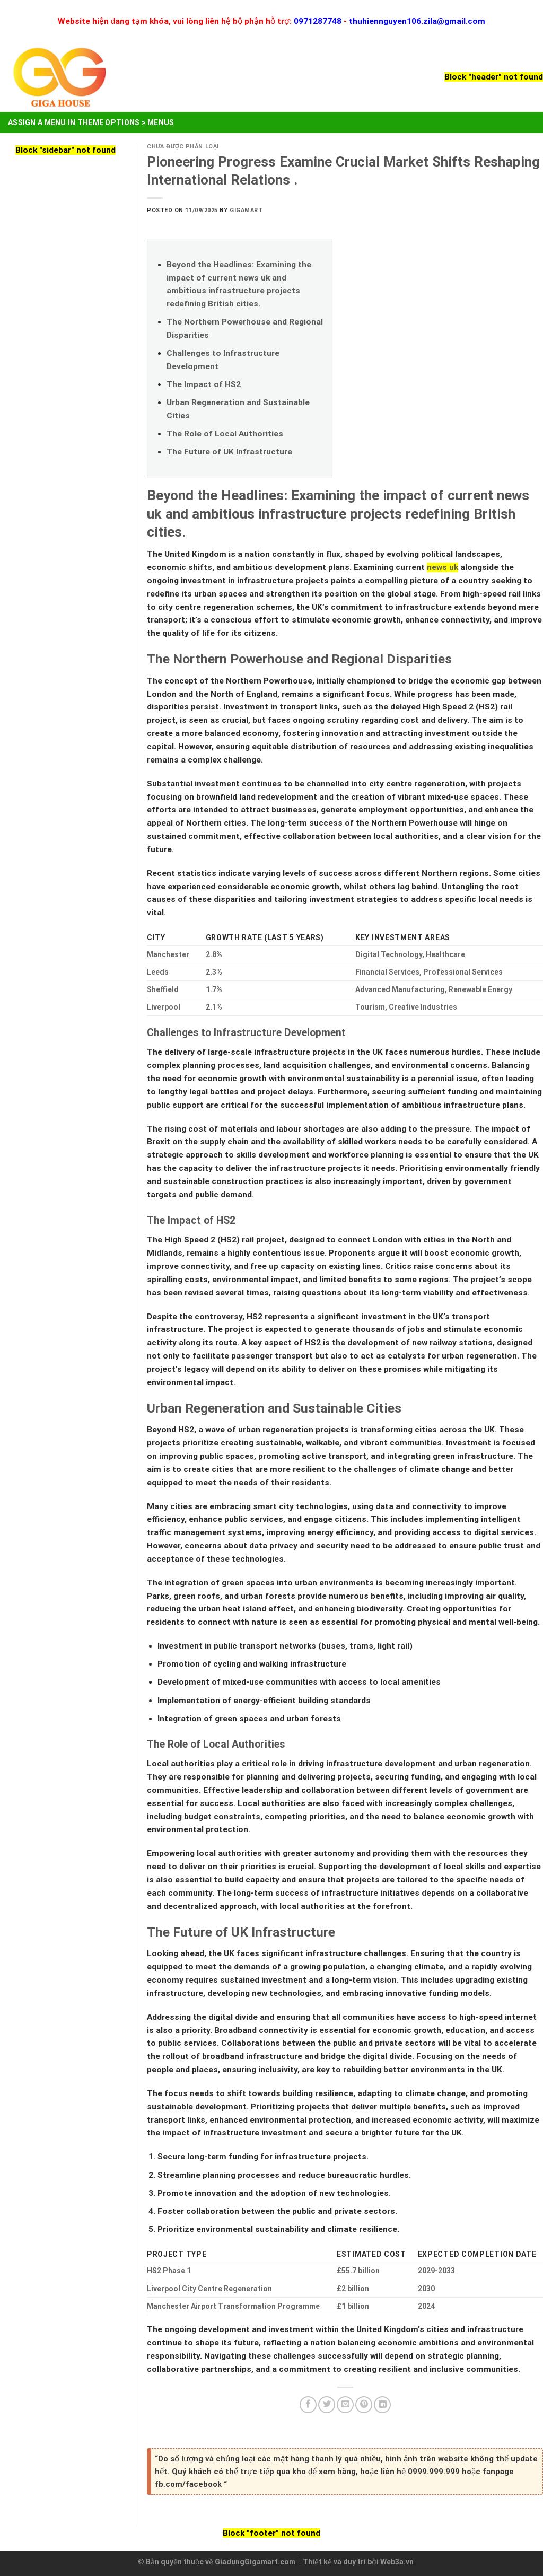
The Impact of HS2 (204, 384)
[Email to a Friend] (345, 2404)
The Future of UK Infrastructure (229, 452)
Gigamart (246, 210)
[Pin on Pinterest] (363, 2404)
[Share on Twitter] (326, 2404)
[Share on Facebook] (308, 2404)
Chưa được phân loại (183, 146)
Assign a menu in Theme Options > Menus (91, 122)
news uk (442, 567)
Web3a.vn (397, 2561)
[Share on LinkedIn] (382, 2404)
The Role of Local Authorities (225, 434)
